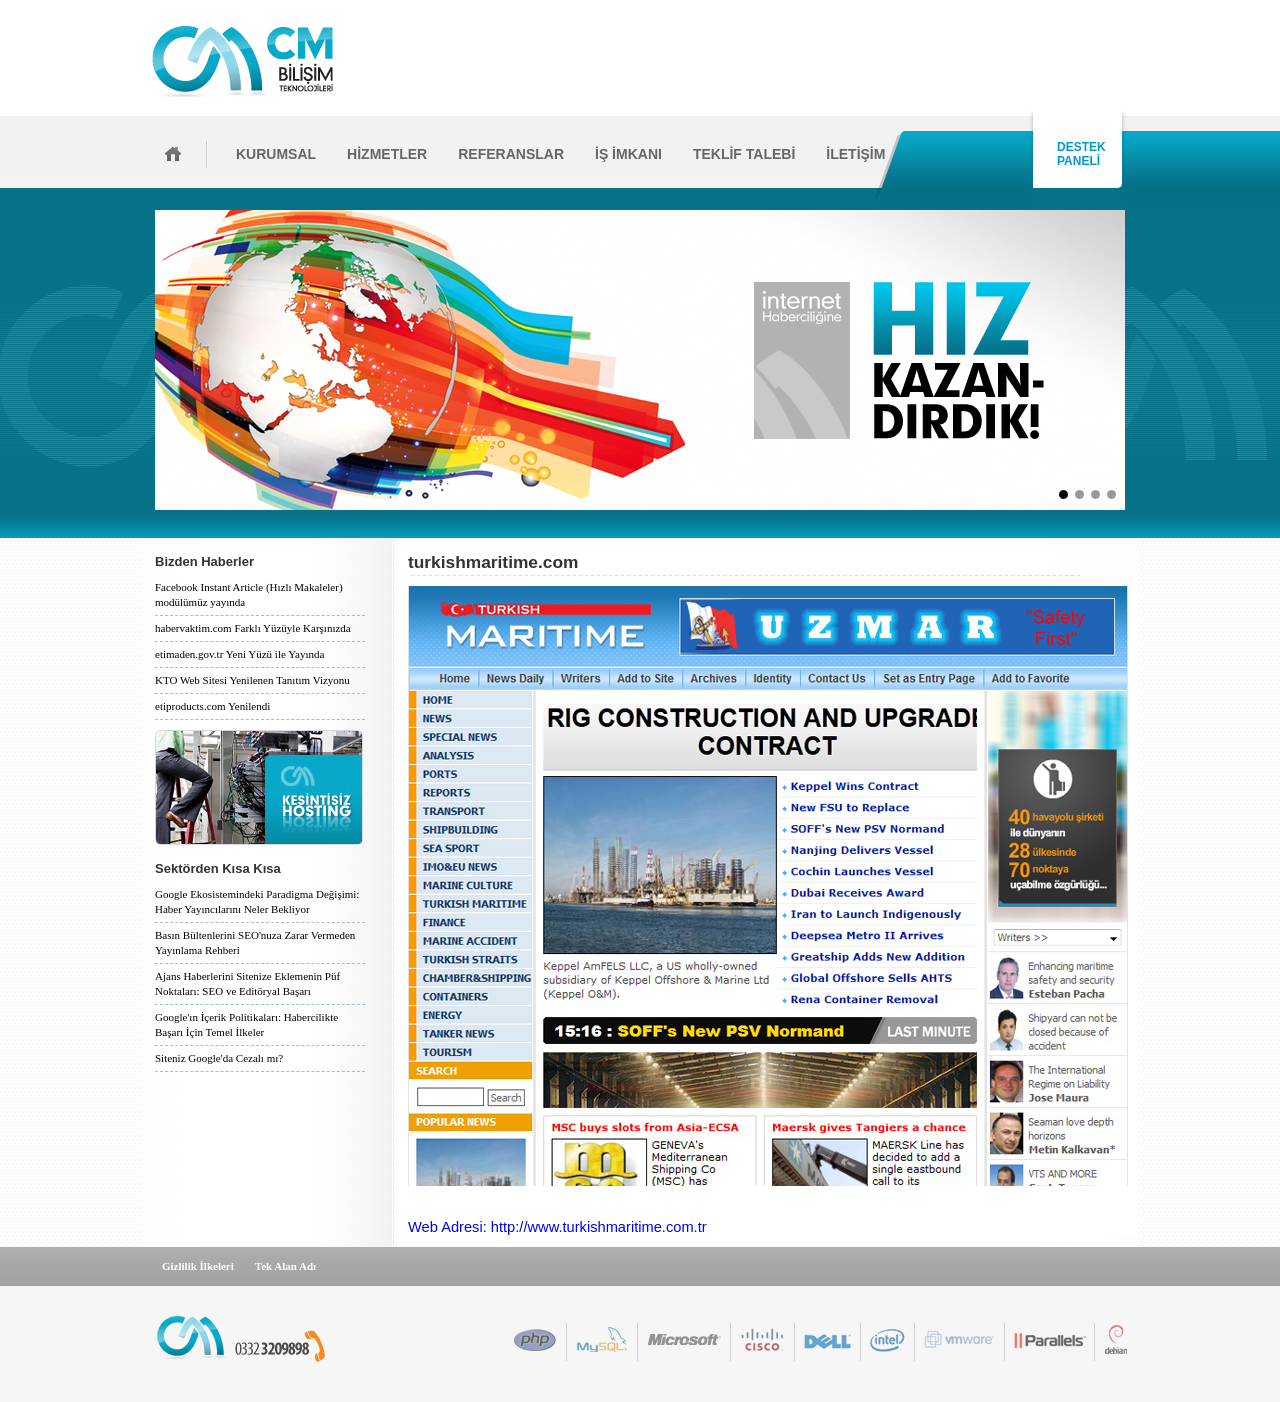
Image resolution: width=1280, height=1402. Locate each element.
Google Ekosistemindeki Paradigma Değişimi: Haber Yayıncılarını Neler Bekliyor (257, 901)
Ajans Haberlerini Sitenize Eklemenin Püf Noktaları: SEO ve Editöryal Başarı (247, 983)
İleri (1131, 360)
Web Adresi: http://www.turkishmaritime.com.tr (557, 1227)
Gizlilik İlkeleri (198, 1266)
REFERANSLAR (511, 154)
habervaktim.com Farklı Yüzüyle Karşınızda (253, 628)
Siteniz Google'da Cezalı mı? (219, 1058)
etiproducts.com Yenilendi (212, 706)
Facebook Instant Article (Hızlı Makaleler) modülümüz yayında (249, 594)
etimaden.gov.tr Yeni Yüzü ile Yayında (239, 654)
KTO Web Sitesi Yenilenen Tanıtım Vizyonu (252, 680)
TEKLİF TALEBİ (744, 154)
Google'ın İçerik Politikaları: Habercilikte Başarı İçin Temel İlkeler (246, 1024)
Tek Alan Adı (285, 1266)
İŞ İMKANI (628, 154)
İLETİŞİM (855, 154)
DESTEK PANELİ (1078, 154)
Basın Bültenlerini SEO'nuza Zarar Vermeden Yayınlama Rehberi (255, 942)
